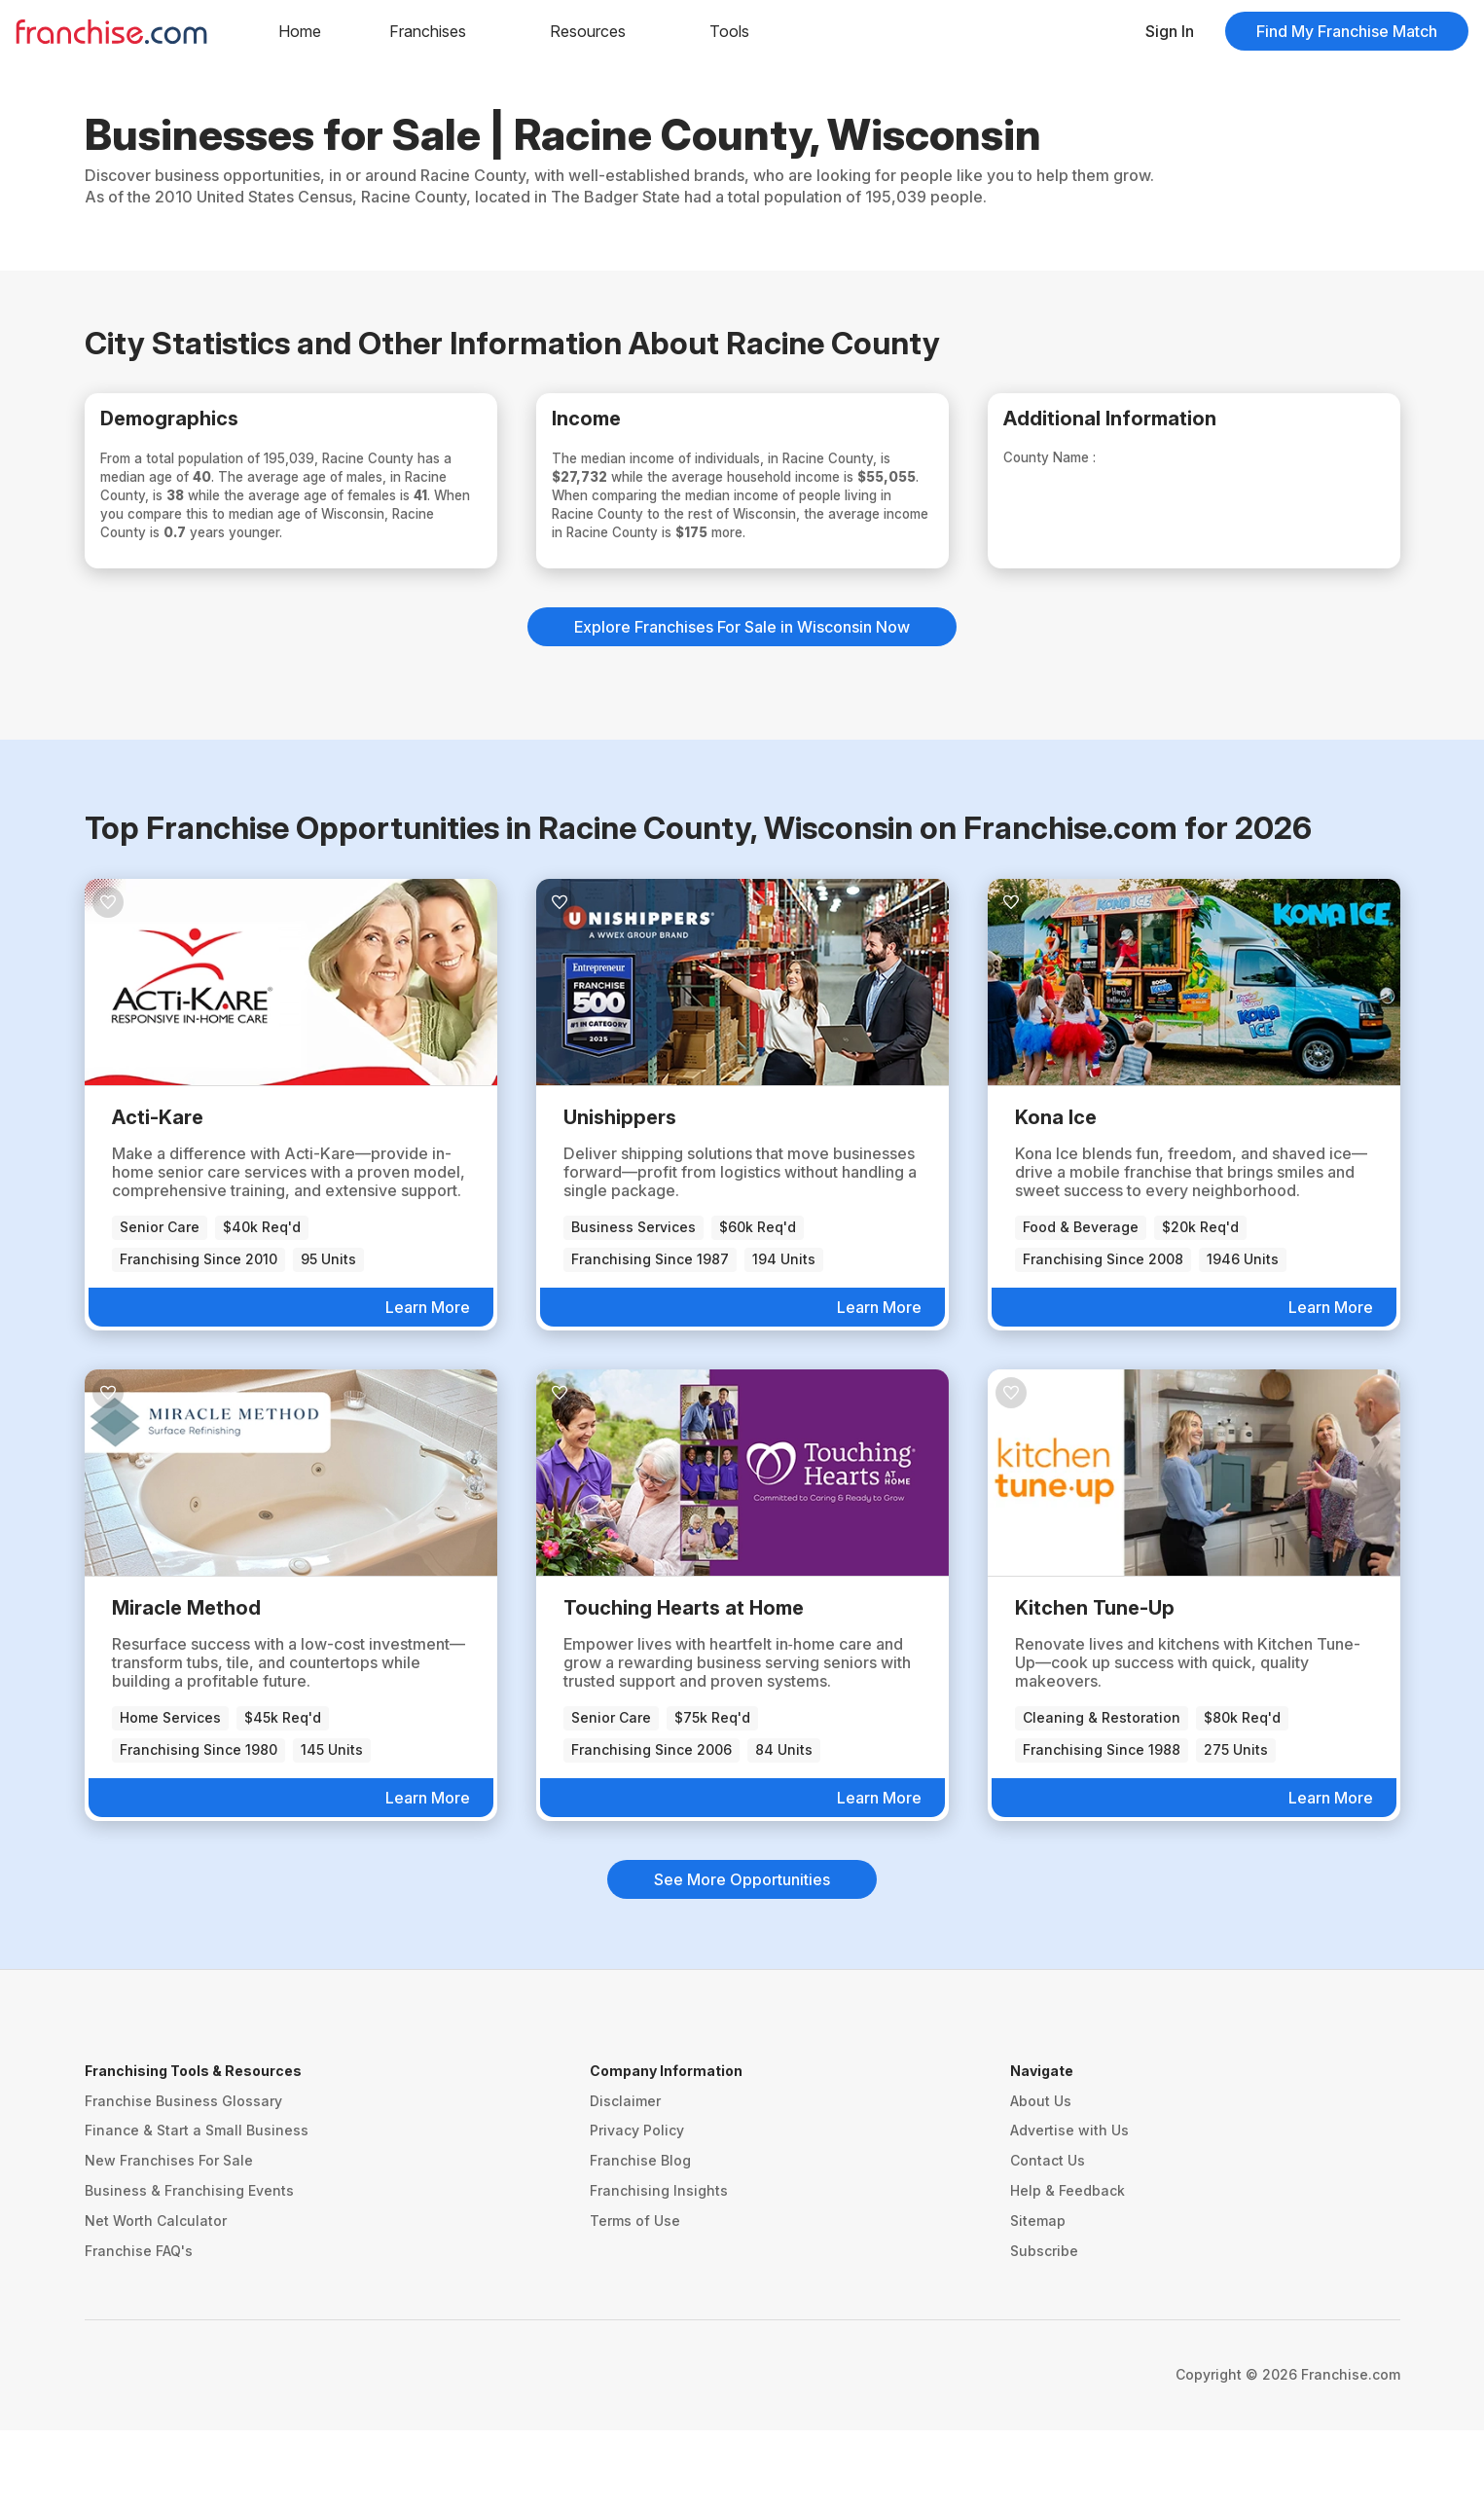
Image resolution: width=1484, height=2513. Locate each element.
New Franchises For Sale (169, 2243)
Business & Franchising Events (189, 2273)
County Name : (1081, 468)
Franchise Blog (640, 2243)
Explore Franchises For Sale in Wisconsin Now (742, 709)
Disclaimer (625, 2182)
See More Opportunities (742, 1961)
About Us (1040, 2182)
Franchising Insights (659, 2273)
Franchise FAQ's (139, 2332)
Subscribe (1044, 2332)
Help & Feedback (1067, 2273)
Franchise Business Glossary (183, 2182)
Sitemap (1038, 2302)
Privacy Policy (637, 2212)
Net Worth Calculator (156, 2302)
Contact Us (1047, 2243)
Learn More (427, 1389)
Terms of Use (635, 2302)
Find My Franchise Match (1346, 31)
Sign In (1169, 31)
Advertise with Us (1069, 2212)
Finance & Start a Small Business (196, 2212)
